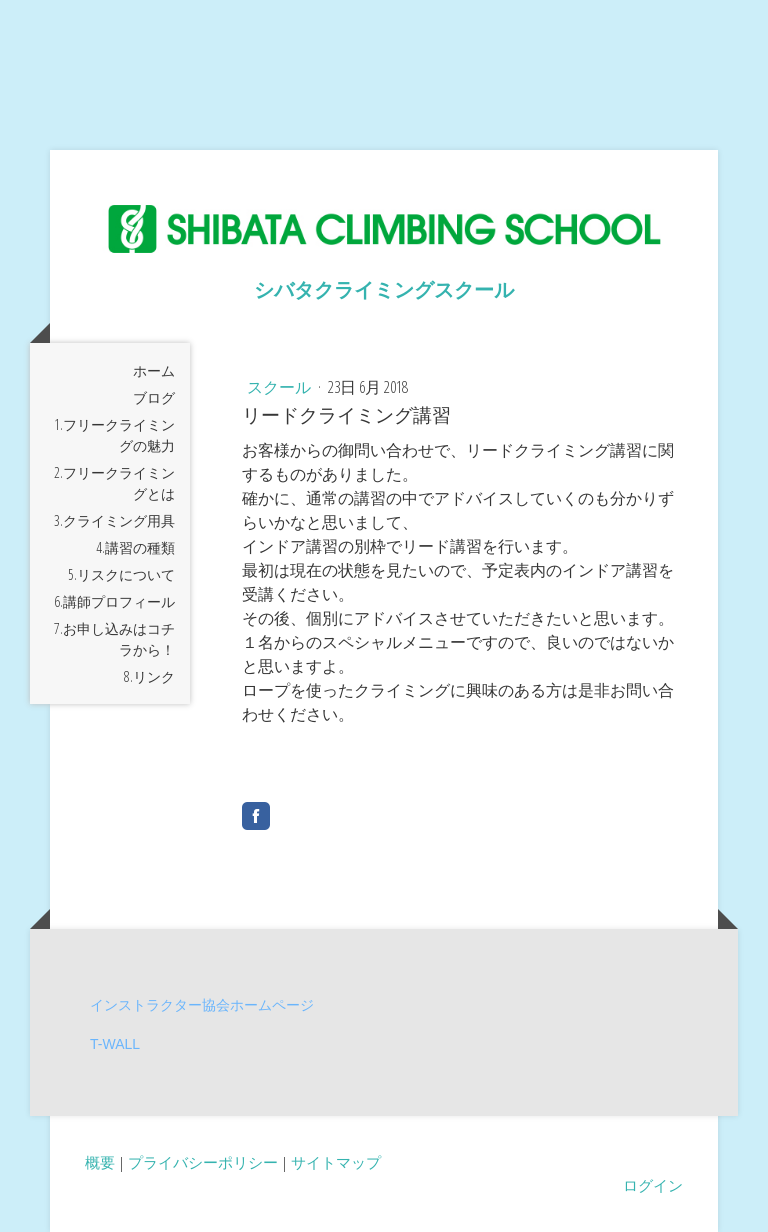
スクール (280, 387)
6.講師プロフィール (114, 601)
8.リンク (149, 676)
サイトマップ (336, 1162)
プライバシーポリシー (203, 1162)
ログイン (653, 1185)
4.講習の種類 (135, 547)
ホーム (154, 370)
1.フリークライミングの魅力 (114, 435)
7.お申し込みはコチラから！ (114, 639)
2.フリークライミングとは (114, 483)
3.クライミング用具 (114, 520)
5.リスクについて (121, 574)
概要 (100, 1162)
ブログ (154, 397)
